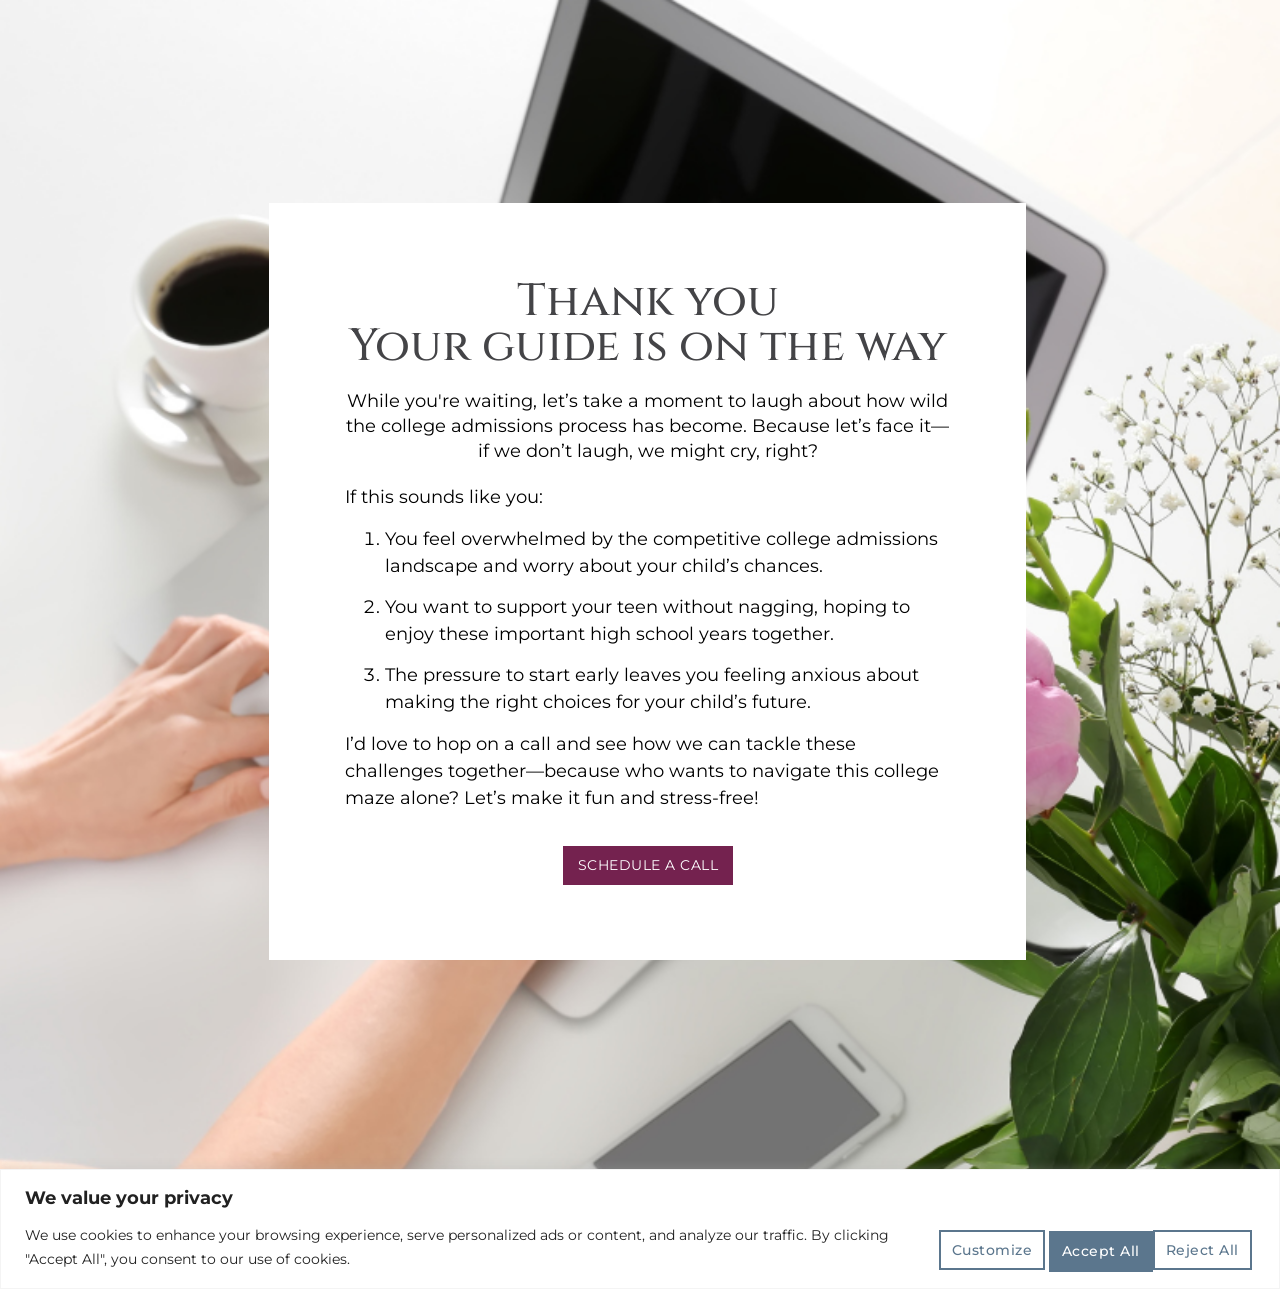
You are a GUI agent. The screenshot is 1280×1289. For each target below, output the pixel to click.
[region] (640, 1229)
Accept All (1197, 1247)
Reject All (1076, 1247)
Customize (953, 1247)
